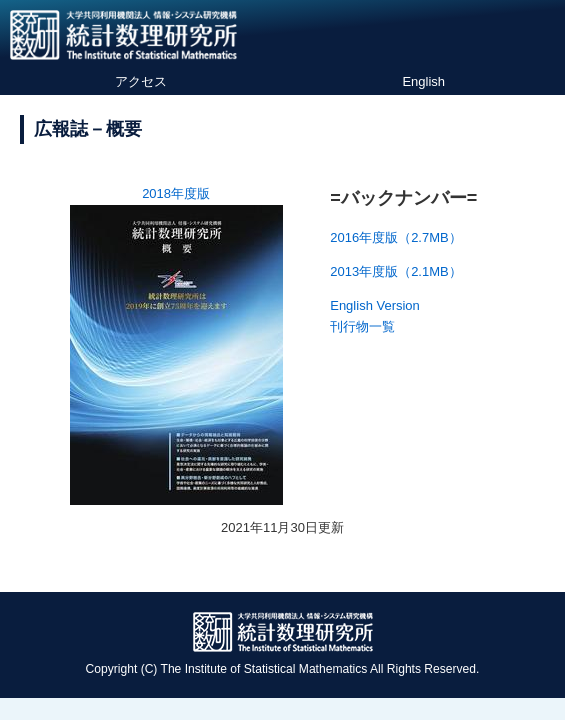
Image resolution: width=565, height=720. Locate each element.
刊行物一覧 (362, 326)
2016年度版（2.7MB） (396, 237)
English (423, 81)
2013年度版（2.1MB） (396, 271)
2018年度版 (176, 193)
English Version (375, 305)
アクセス (141, 81)
